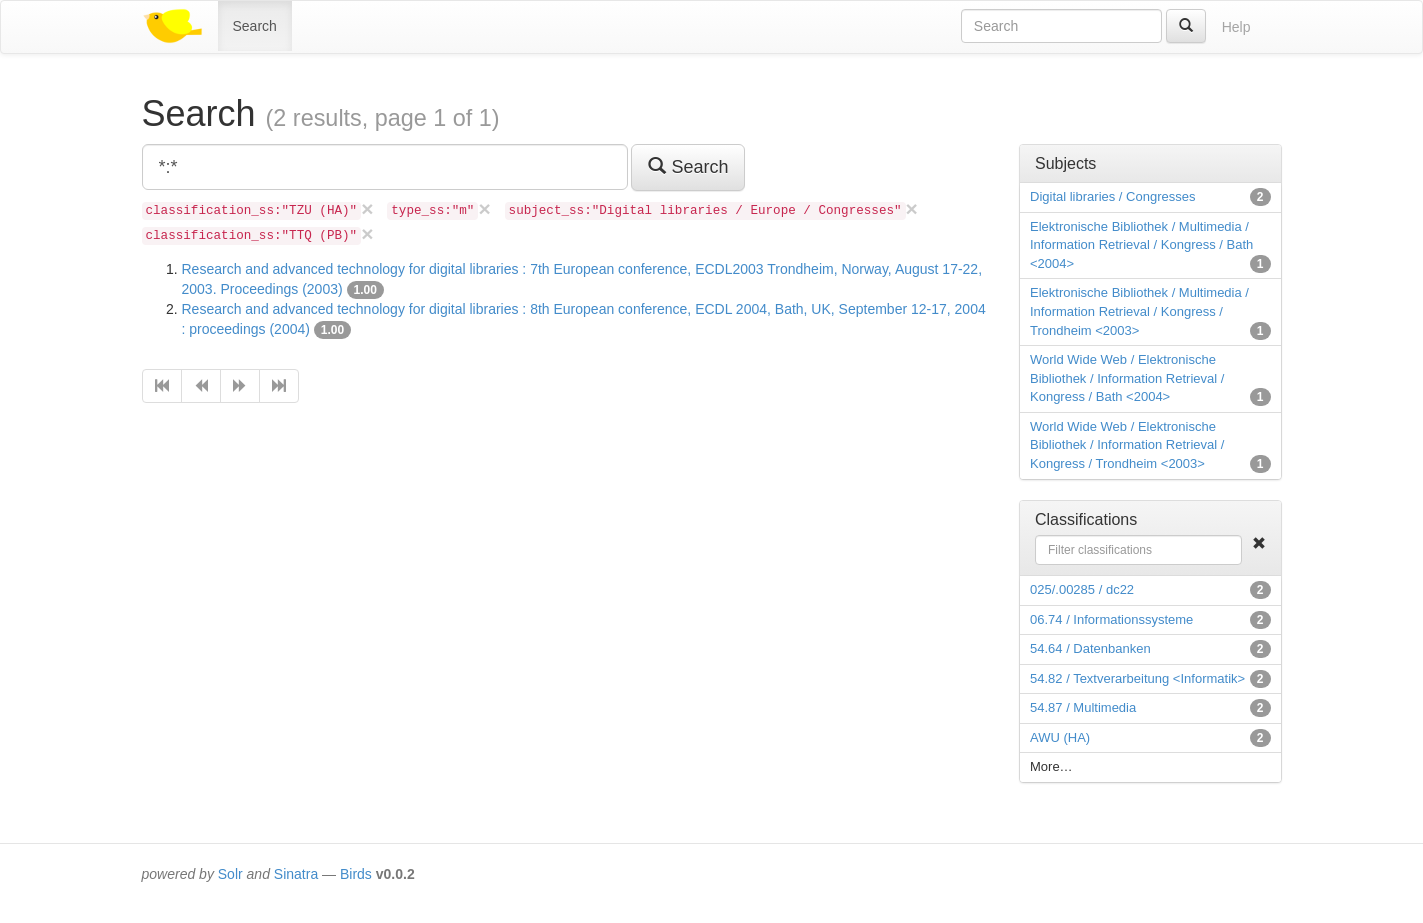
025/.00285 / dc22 (1082, 589)
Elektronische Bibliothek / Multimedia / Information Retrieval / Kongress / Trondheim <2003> (1139, 311)
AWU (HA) (1060, 737)
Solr (230, 874)
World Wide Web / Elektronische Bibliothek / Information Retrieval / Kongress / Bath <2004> (1127, 378)
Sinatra (296, 874)
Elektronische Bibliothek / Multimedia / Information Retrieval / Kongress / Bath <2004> (1141, 245)
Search (255, 26)
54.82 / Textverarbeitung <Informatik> (1137, 678)
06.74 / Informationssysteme (1111, 619)
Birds (356, 874)
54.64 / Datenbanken (1090, 648)
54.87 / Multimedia (1083, 707)
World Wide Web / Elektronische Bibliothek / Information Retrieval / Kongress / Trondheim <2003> (1127, 445)
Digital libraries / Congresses (1112, 196)
